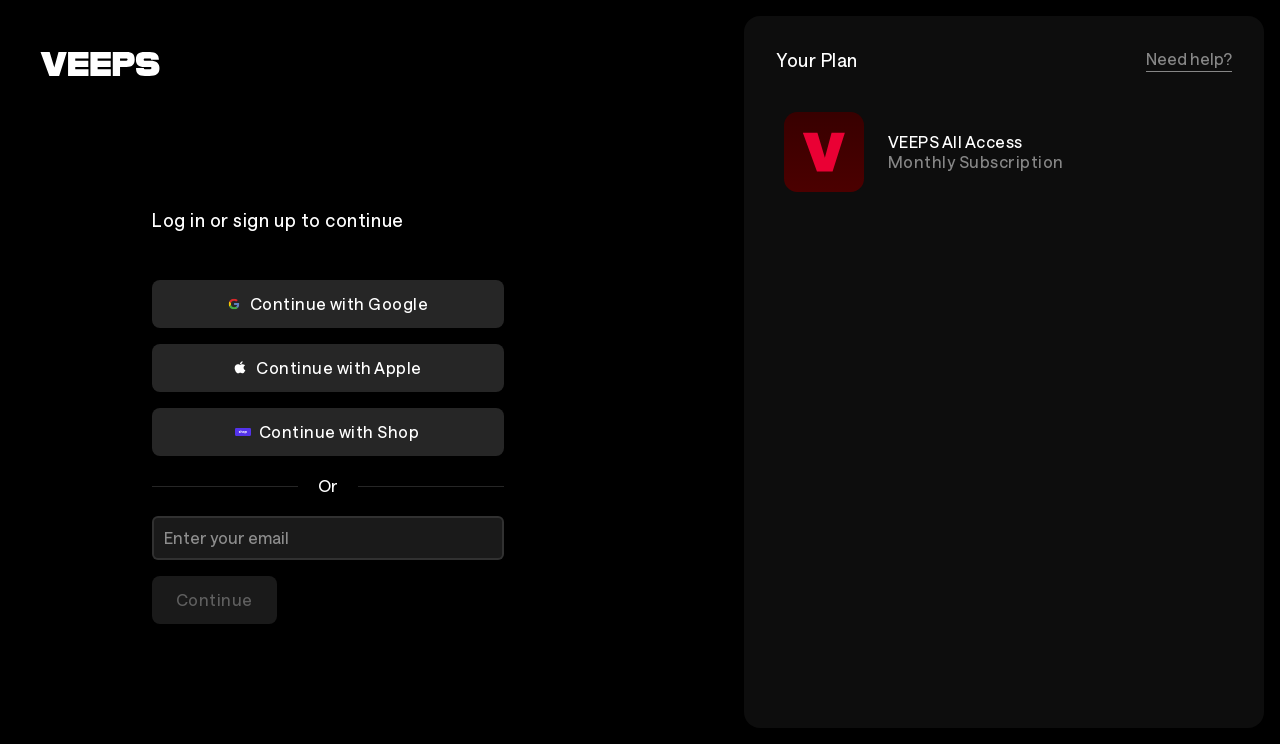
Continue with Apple (326, 367)
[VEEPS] (100, 64)
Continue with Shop (327, 431)
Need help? (1189, 58)
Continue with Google (327, 303)
